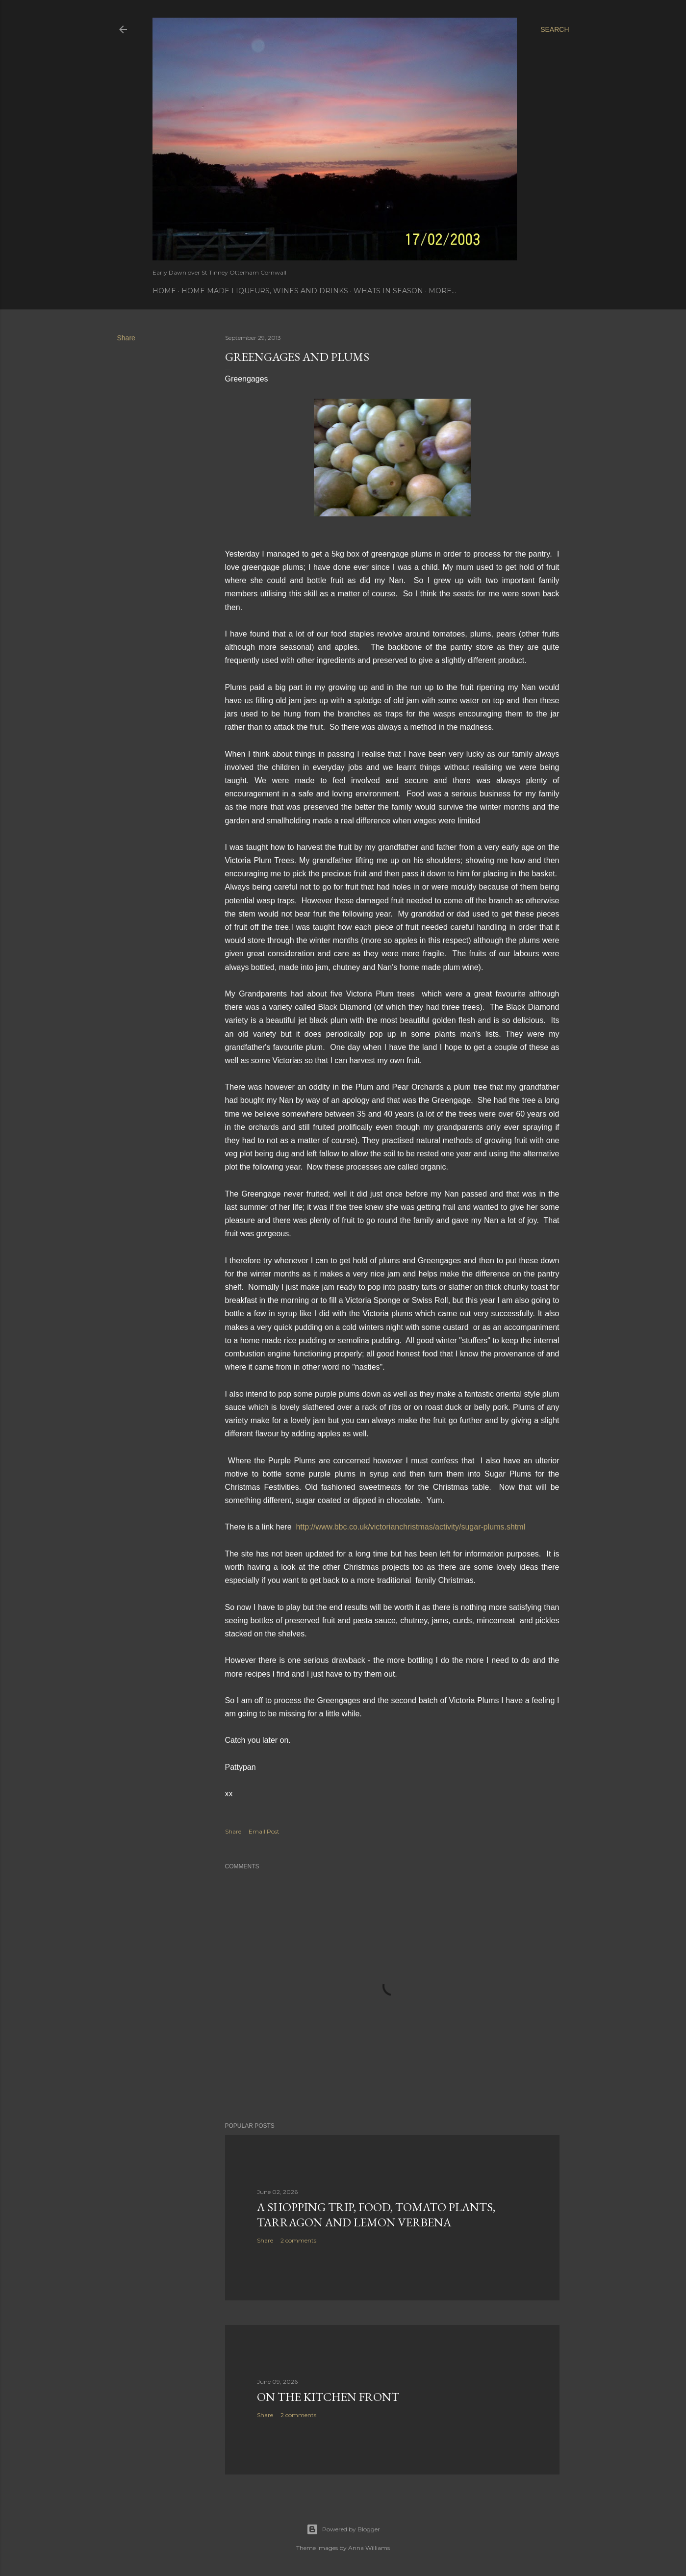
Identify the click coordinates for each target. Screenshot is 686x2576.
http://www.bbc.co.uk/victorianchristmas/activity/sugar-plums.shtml (410, 1527)
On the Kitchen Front (328, 2396)
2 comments (298, 2240)
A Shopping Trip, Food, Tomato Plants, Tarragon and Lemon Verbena (376, 2214)
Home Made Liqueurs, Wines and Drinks (264, 290)
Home (164, 290)
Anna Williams (369, 2547)
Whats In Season (388, 290)
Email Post (264, 1831)
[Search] (554, 29)
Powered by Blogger (343, 2529)
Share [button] (126, 338)
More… (442, 290)
